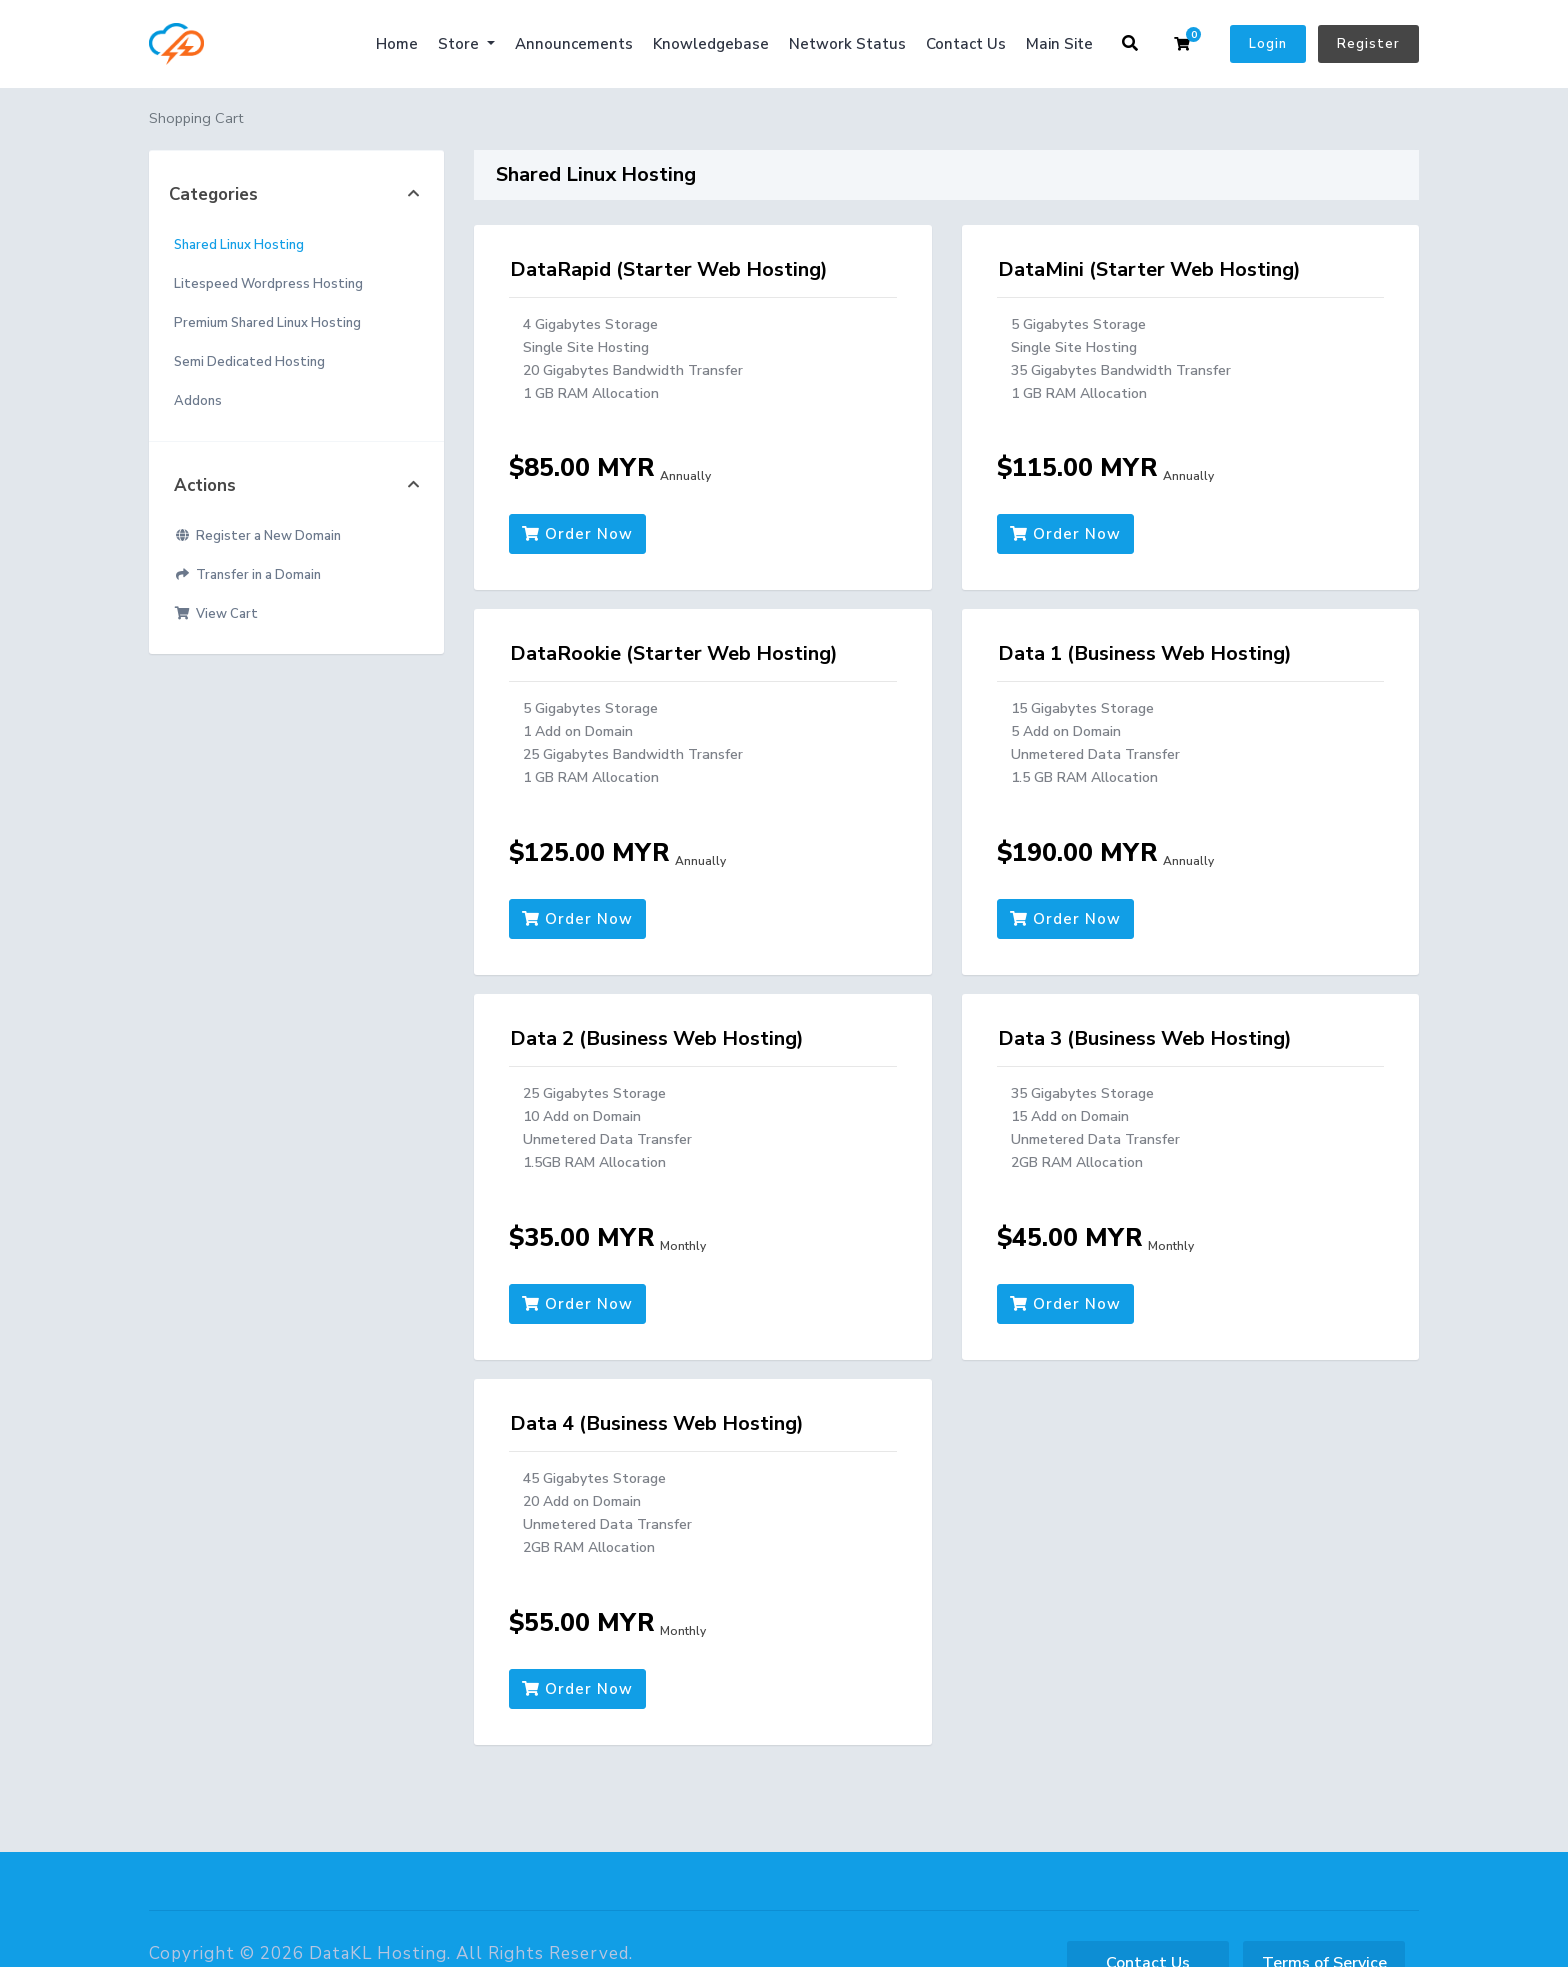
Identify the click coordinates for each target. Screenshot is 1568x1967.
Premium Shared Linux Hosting (267, 323)
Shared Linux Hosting (239, 245)
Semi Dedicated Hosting (249, 362)
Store (460, 44)
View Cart (216, 614)
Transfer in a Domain (247, 575)
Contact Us (966, 44)
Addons (198, 401)
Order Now (577, 534)
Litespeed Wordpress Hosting (268, 284)
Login (1268, 44)
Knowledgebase (711, 44)
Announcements (574, 44)
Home (397, 44)
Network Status (847, 44)
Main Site (1059, 44)
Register (1368, 44)
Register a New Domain (257, 536)
